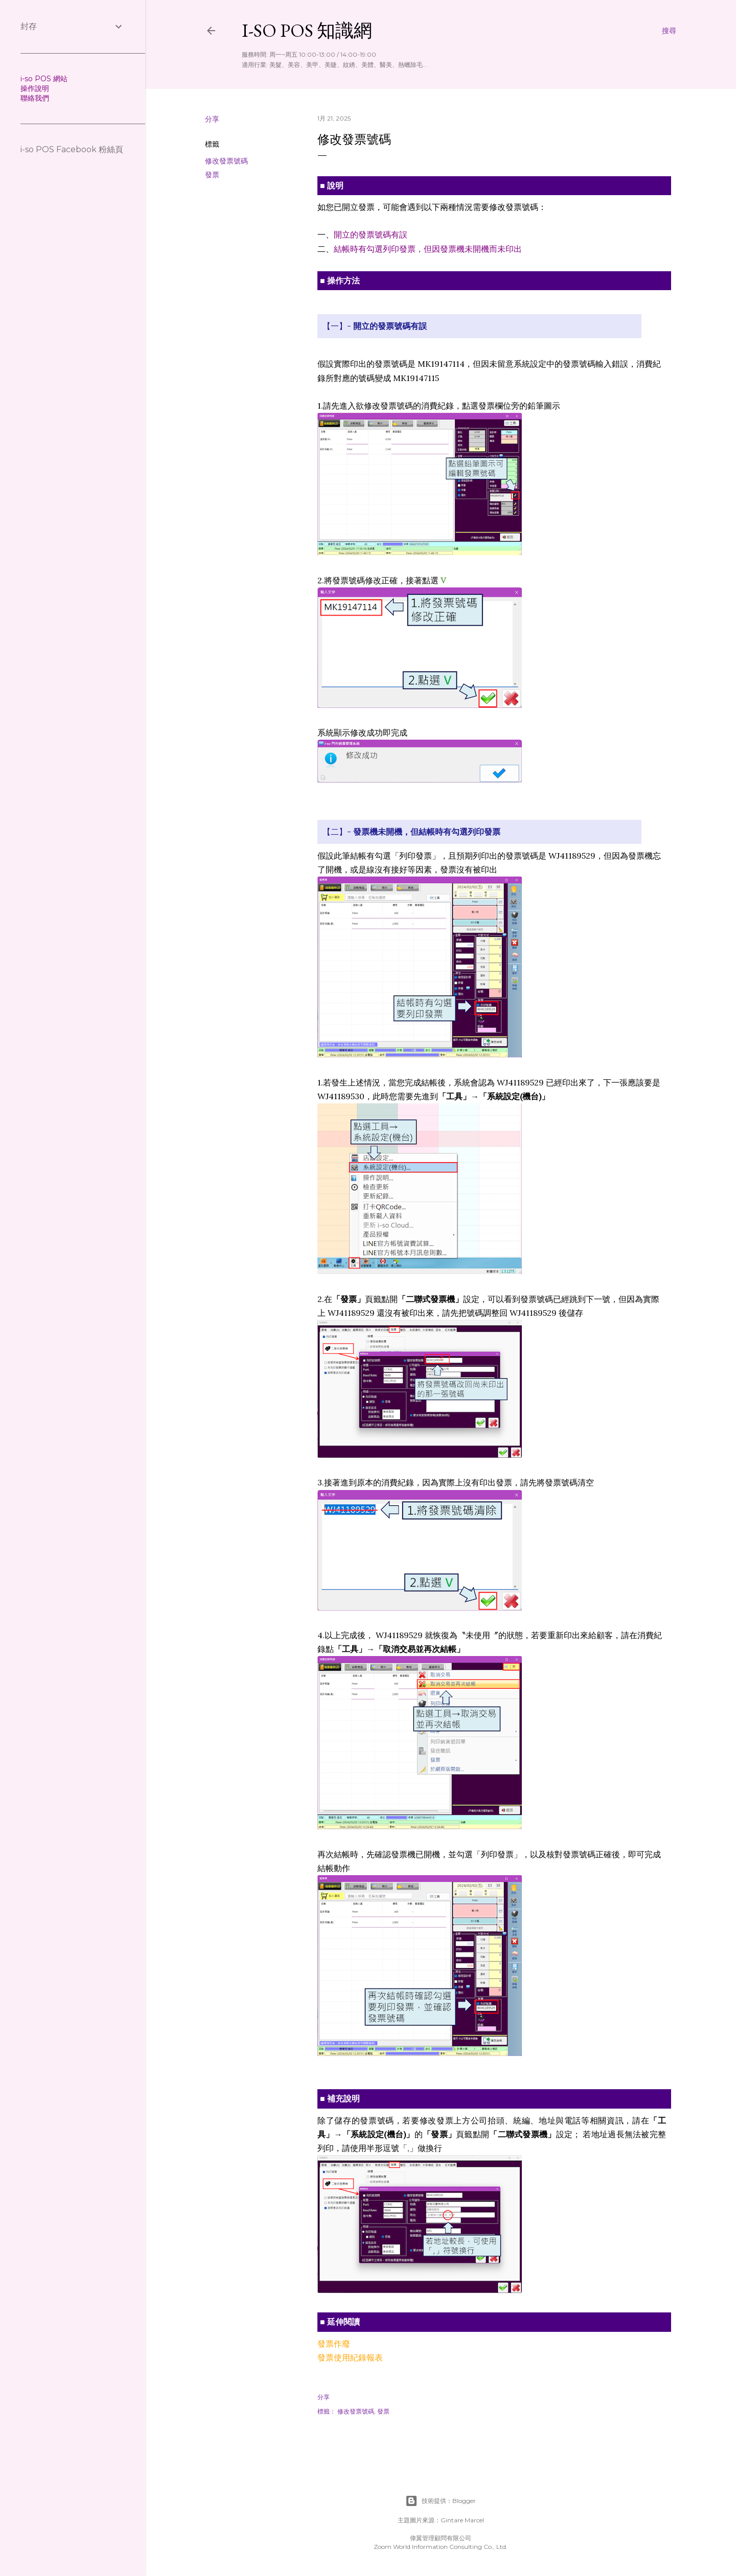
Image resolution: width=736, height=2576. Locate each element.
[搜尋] (669, 30)
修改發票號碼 (226, 161)
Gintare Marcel (462, 2520)
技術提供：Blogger (440, 2501)
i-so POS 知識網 (307, 30)
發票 (212, 174)
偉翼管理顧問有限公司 (440, 2538)
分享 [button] (212, 119)
